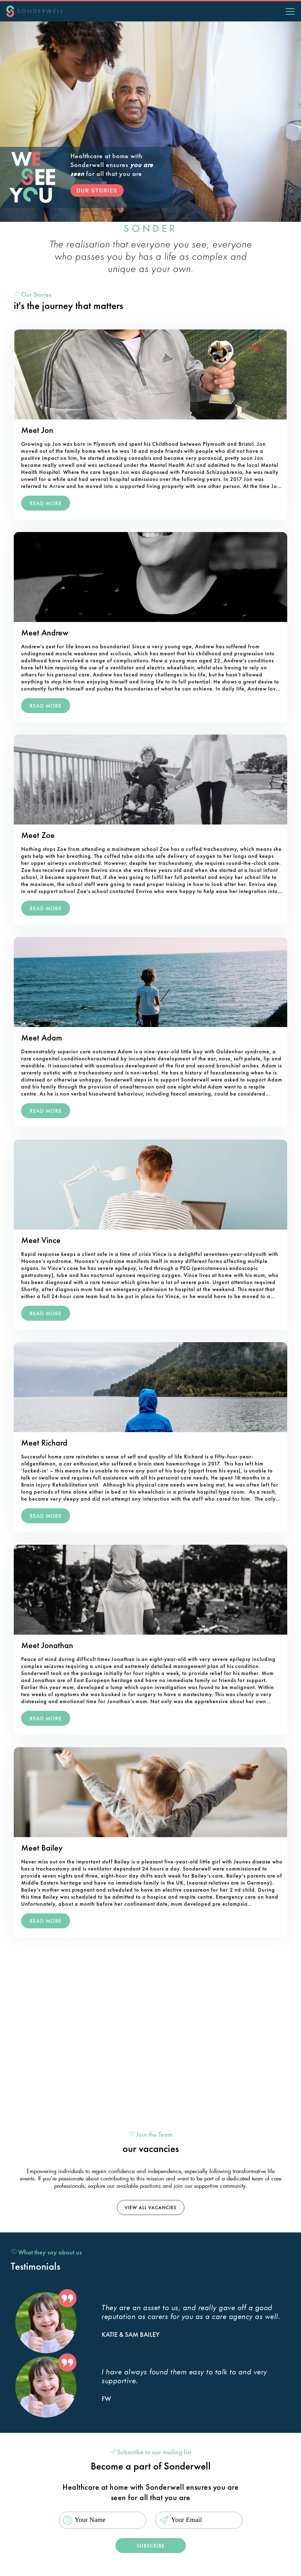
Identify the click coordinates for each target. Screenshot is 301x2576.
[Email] (199, 2520)
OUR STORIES (97, 190)
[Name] (102, 2520)
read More (46, 503)
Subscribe (151, 2545)
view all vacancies (150, 2207)
